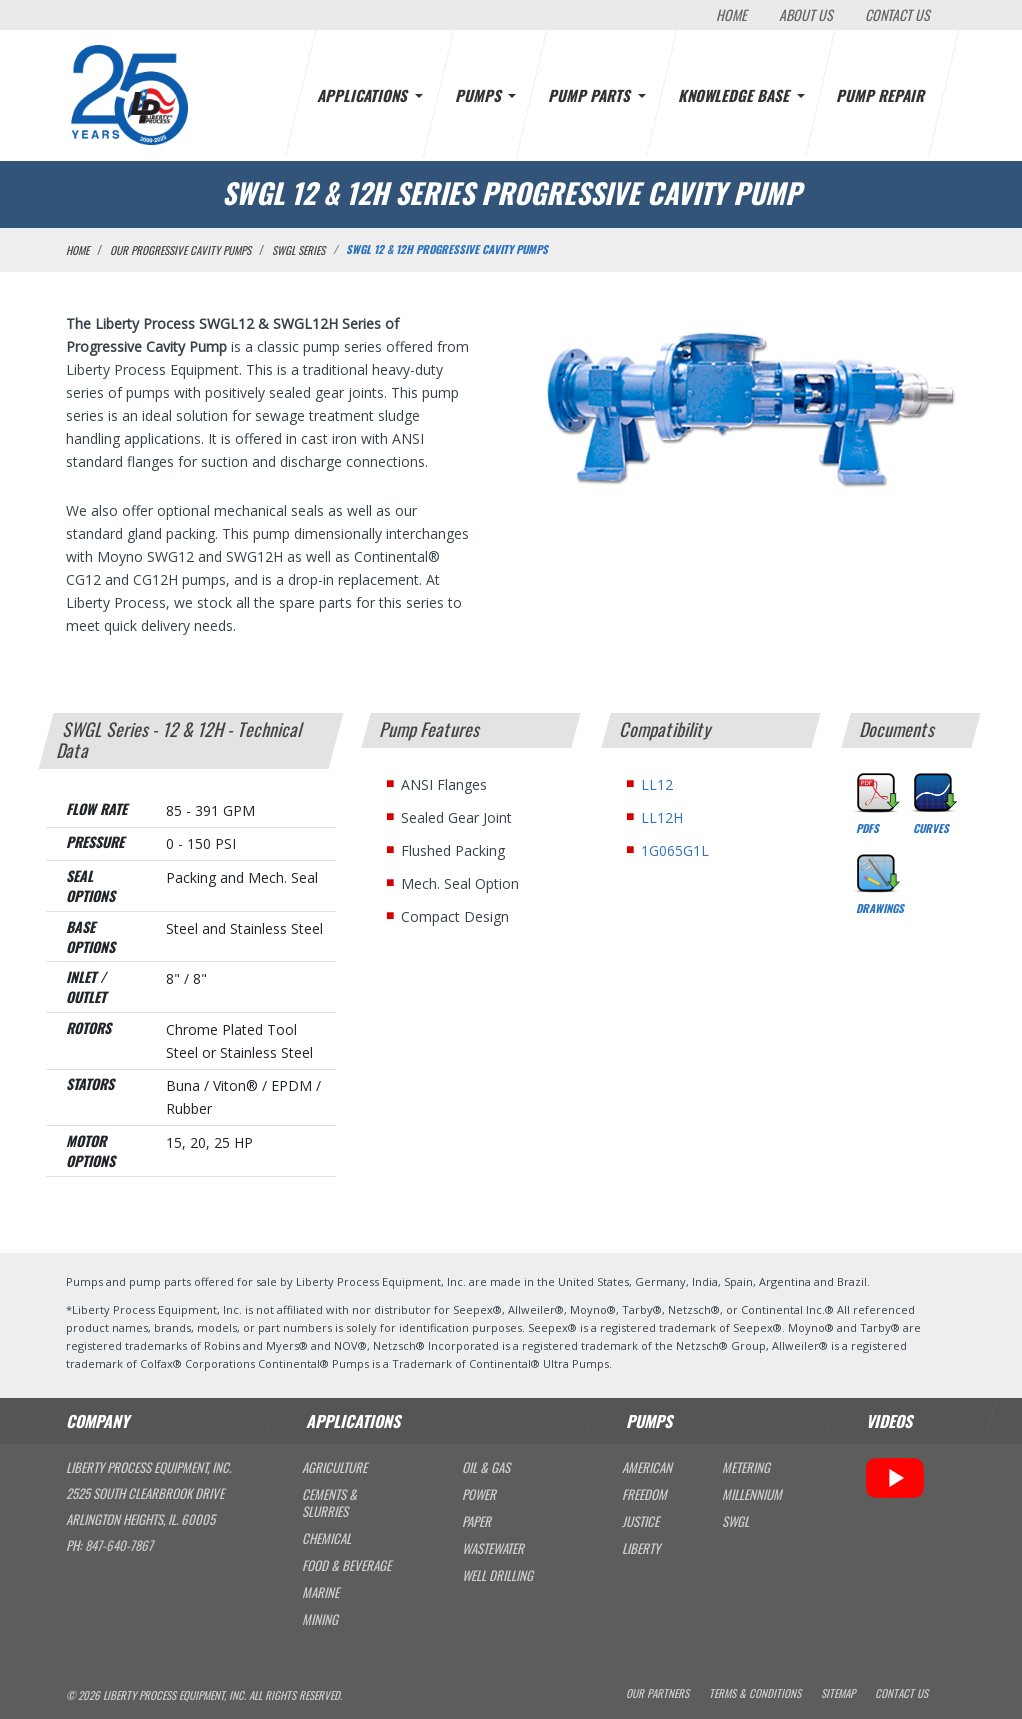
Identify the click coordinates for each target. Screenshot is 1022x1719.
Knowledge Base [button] (735, 95)
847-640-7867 (119, 1545)
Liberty (641, 1548)
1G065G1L (675, 850)
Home (731, 14)
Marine (320, 1592)
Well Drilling (497, 1575)
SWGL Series (298, 250)
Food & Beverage (346, 1565)
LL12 (657, 784)
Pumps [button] (480, 95)
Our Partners (657, 1693)
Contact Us (897, 14)
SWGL (735, 1521)
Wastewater (493, 1548)
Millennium (752, 1494)
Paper (476, 1521)
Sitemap (838, 1693)
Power (479, 1494)
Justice (640, 1521)
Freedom (644, 1494)
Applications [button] (364, 95)
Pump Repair (882, 95)
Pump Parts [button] (591, 95)
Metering (746, 1467)
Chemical (326, 1538)
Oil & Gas (486, 1467)
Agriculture (334, 1467)
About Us (806, 14)
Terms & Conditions (755, 1693)
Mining (320, 1619)
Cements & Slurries (329, 1503)
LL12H (662, 817)
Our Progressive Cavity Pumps (180, 250)
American (647, 1467)
